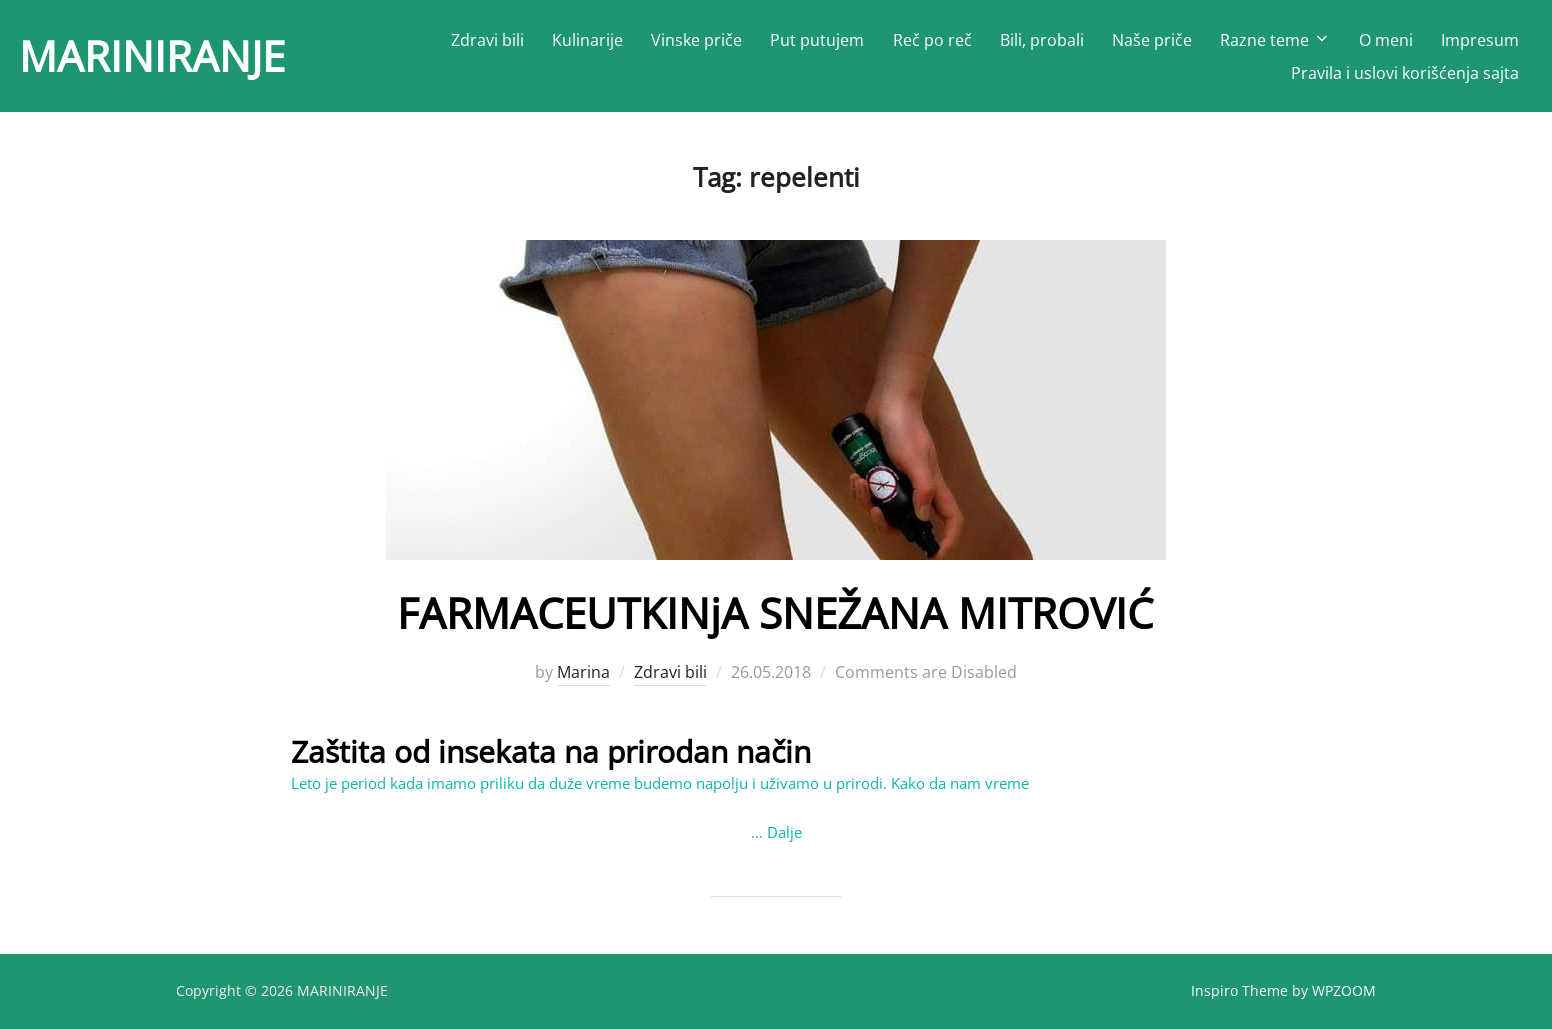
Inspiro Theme (1239, 990)
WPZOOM (1344, 990)
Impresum (1480, 40)
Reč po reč (932, 40)
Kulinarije (587, 40)
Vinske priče (696, 40)
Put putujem (817, 40)
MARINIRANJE (152, 55)
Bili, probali (1042, 40)
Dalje (784, 832)
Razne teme (1275, 40)
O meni (1386, 40)
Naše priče (1152, 40)
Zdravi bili (487, 40)
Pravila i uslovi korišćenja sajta (1405, 73)
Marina (583, 672)
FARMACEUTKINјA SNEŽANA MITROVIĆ (775, 612)
